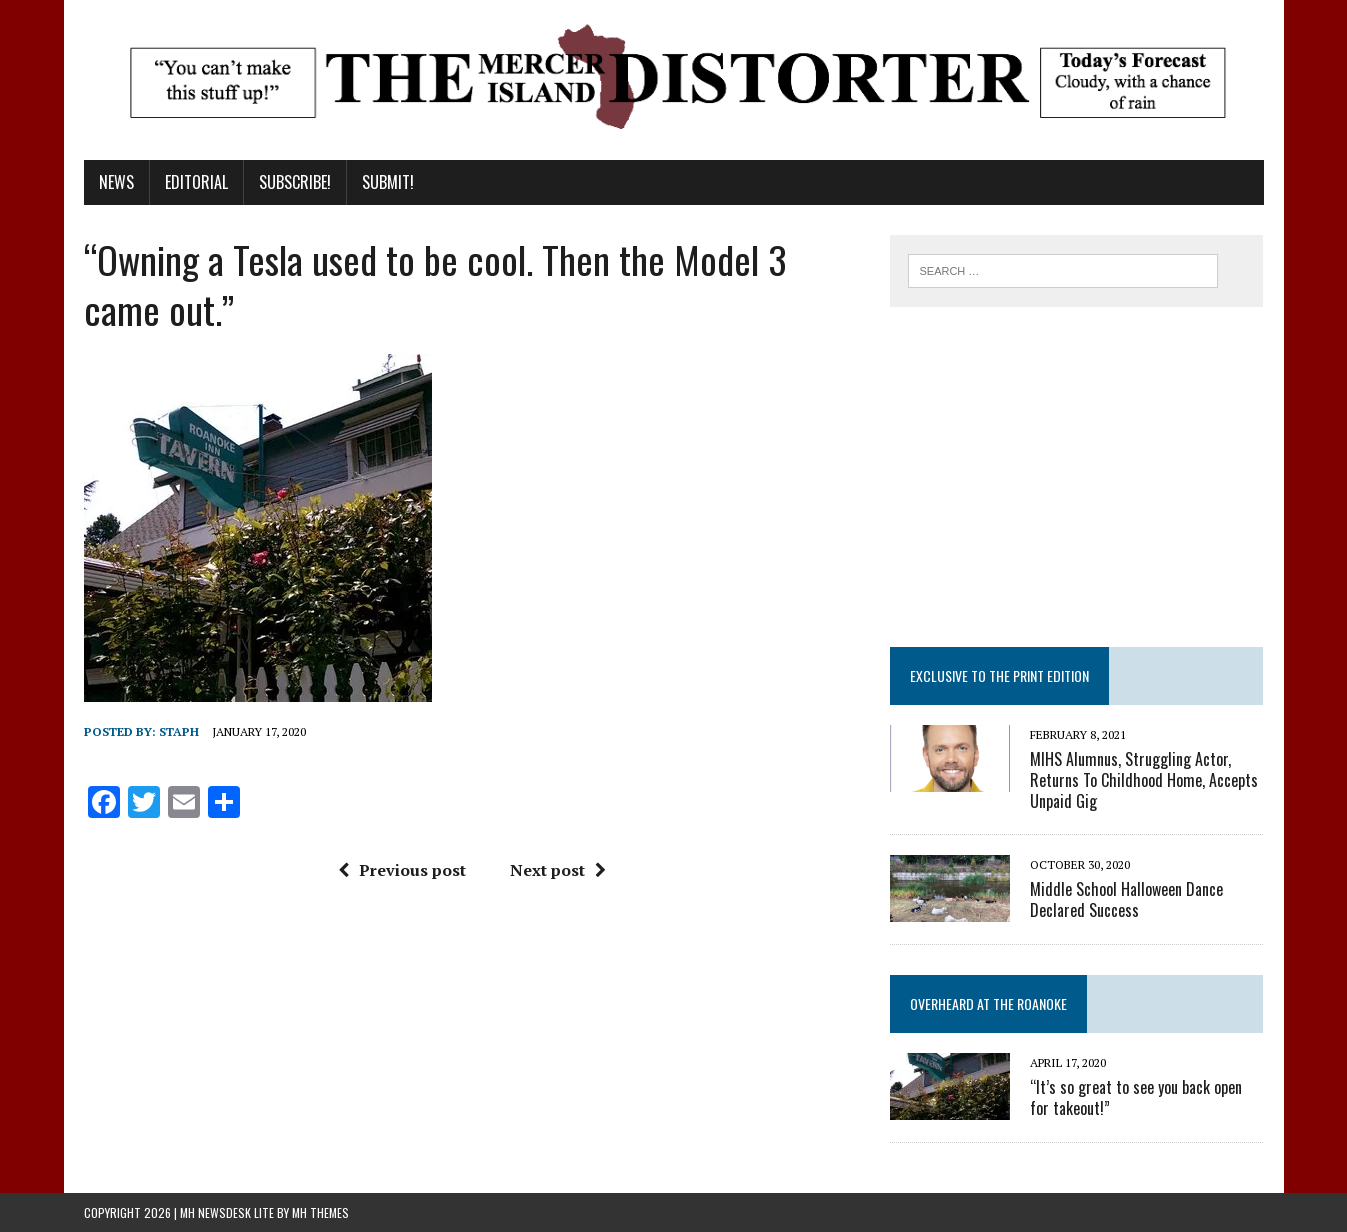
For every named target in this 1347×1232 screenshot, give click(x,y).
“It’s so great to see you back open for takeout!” (1136, 1097)
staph (179, 731)
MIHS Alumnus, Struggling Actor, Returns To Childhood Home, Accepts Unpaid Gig (1144, 780)
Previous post (402, 870)
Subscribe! (295, 182)
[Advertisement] (1077, 477)
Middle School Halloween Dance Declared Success (1126, 899)
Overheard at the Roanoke (988, 1003)
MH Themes (320, 1212)
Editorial (196, 182)
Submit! (388, 182)
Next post (558, 870)
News (116, 182)
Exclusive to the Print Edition (999, 675)
